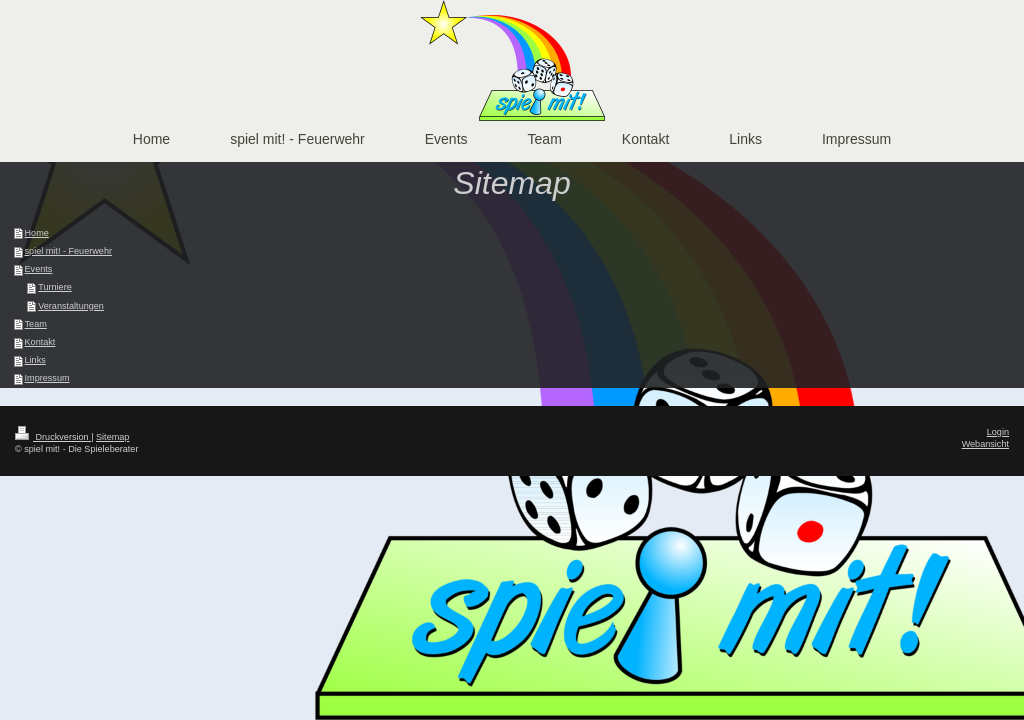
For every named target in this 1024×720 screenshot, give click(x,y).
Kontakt (40, 342)
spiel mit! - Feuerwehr (68, 251)
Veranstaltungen (71, 306)
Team (36, 324)
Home (37, 233)
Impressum (47, 378)
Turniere (55, 287)
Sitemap (112, 437)
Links (35, 360)
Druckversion (53, 437)
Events (39, 269)
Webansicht (985, 444)
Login (998, 432)
